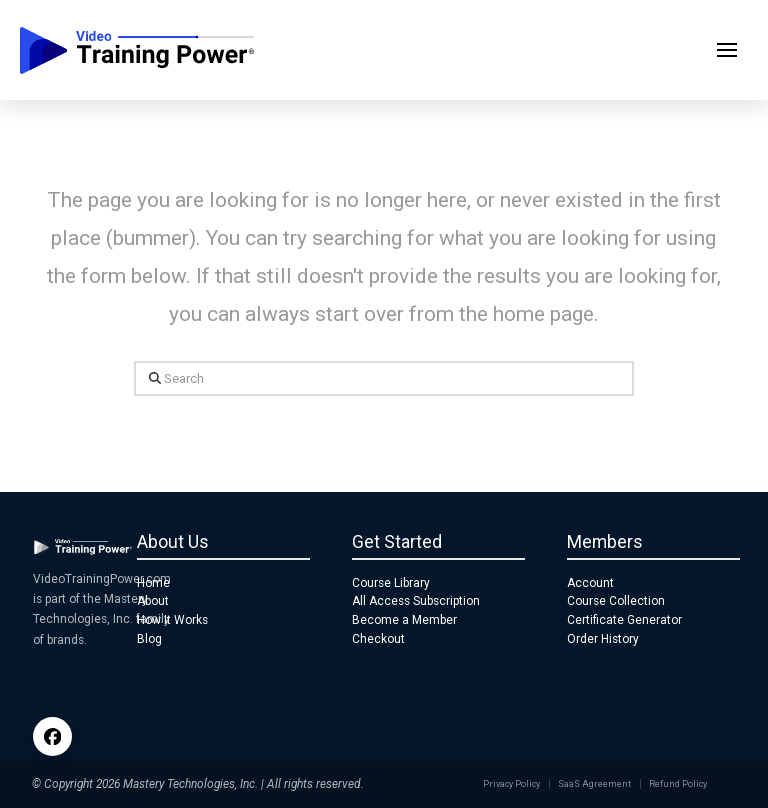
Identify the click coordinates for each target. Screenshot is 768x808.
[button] (727, 50)
